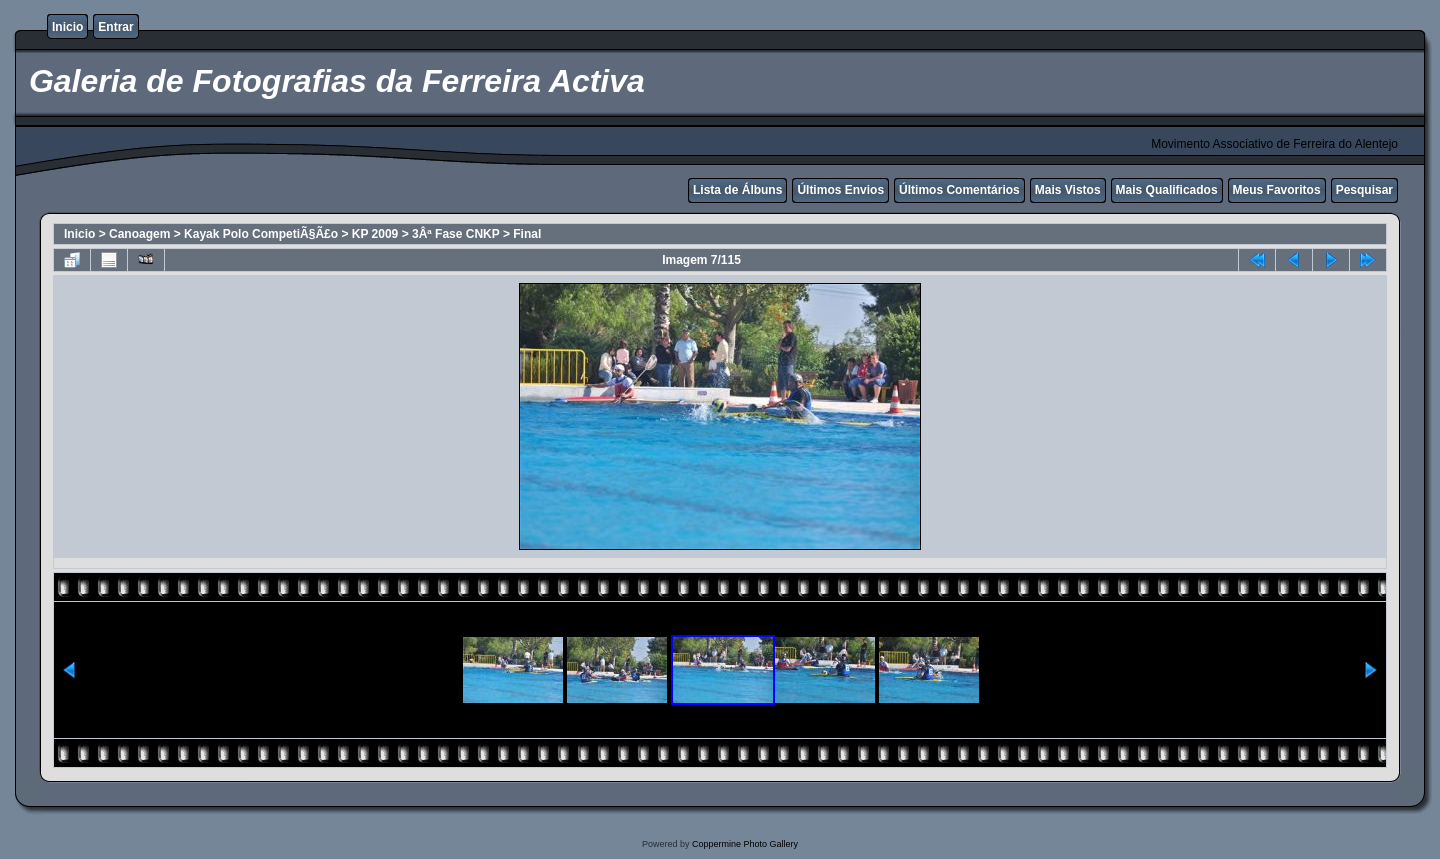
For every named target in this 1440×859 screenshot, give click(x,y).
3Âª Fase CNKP (456, 234)
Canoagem (139, 234)
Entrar (115, 27)
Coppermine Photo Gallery (745, 844)
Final (527, 234)
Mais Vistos (1068, 190)
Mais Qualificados (1167, 190)
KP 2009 (375, 234)
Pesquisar (1364, 190)
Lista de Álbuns (737, 190)
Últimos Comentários (959, 190)
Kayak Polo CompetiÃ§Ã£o (261, 234)
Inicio (67, 27)
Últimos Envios (840, 190)
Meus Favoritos (1277, 190)
